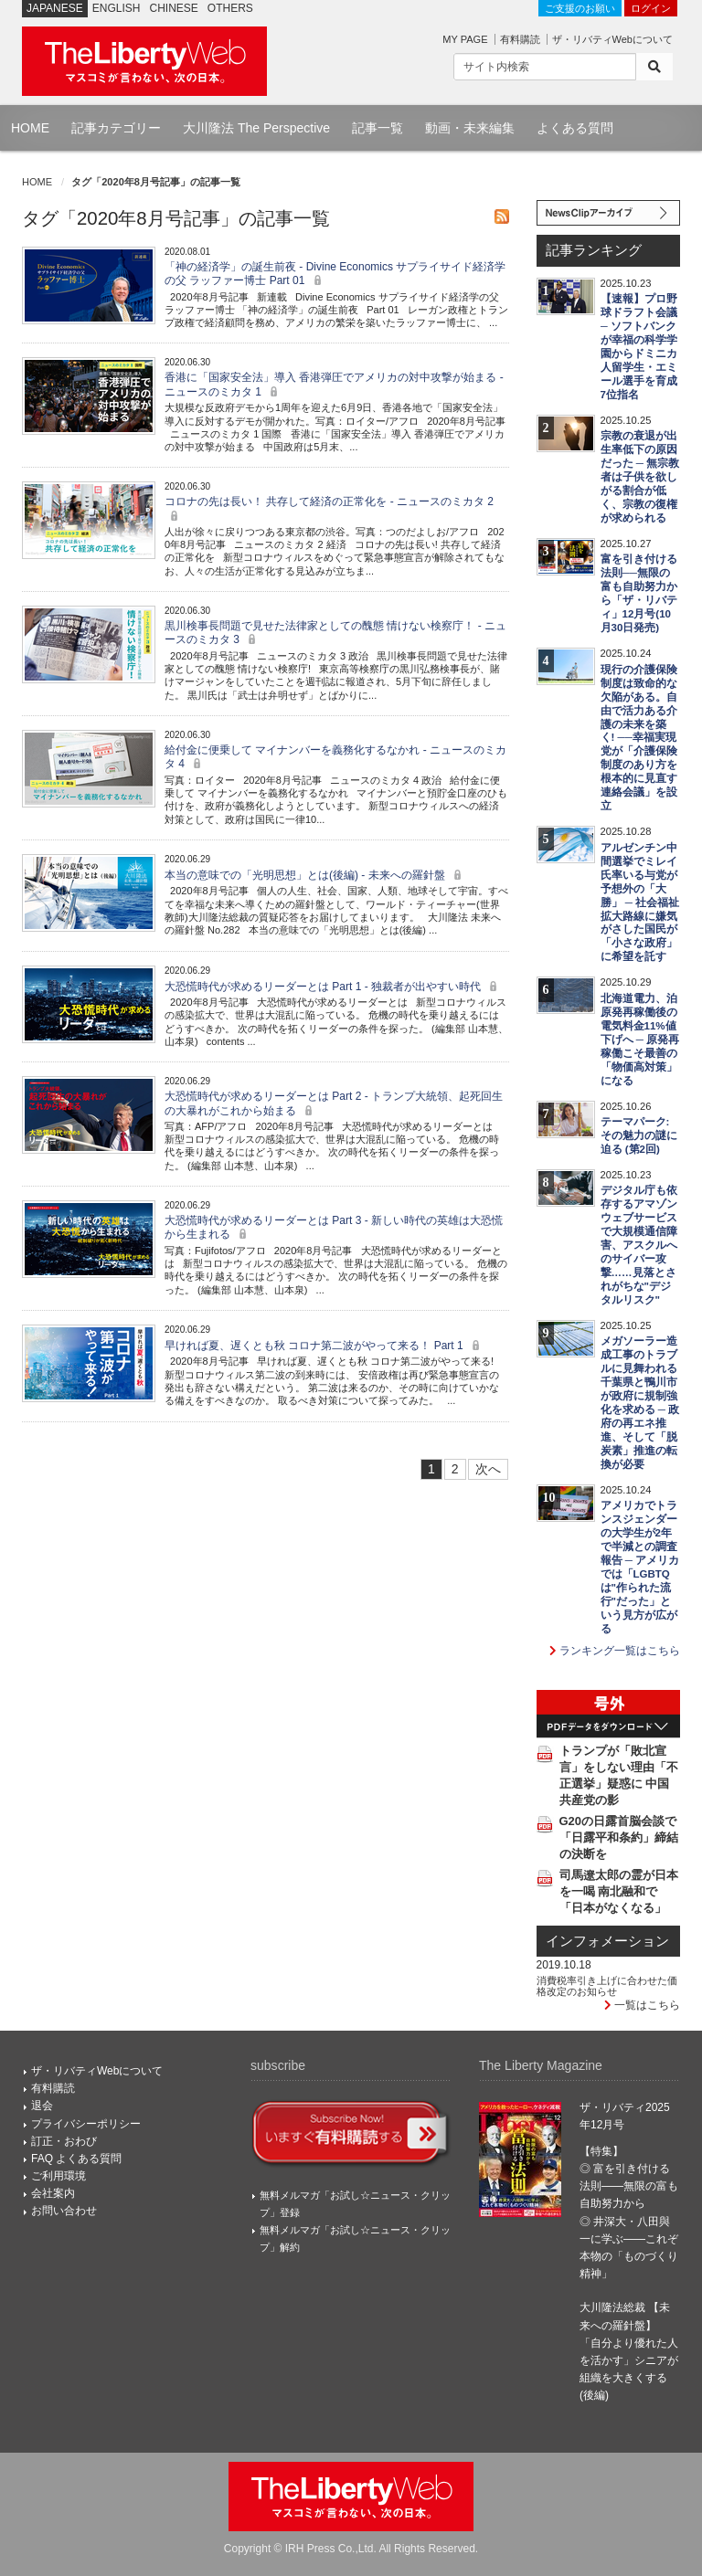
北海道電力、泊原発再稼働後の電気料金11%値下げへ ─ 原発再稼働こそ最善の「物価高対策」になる (640, 1039)
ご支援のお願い (580, 8)
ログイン (651, 8)
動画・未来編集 (470, 128)
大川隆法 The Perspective (256, 128)
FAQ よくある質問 (76, 2158)
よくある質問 (575, 128)
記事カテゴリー (116, 128)
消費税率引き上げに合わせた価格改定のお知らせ (607, 1986)
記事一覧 (377, 128)
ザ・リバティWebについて (612, 39)
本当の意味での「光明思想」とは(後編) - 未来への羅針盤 (315, 875)
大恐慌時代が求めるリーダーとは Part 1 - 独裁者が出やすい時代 (333, 986)
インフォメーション (607, 1941)
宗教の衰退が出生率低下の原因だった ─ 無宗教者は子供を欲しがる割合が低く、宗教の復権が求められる (640, 476)
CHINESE (174, 8)
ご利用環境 (58, 2176)
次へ (488, 1469)
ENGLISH (116, 8)
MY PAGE (464, 39)
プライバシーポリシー (86, 2123)
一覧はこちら (642, 2005)
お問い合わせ (64, 2210)
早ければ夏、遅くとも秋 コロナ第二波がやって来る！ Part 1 (324, 1345)
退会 (42, 2105)
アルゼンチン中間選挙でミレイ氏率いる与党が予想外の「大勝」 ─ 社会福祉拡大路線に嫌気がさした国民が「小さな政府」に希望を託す (640, 902)
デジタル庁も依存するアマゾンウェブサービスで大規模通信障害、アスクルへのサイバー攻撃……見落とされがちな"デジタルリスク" (639, 1245)
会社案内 (53, 2193)
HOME (30, 128)
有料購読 (520, 39)
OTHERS (230, 8)
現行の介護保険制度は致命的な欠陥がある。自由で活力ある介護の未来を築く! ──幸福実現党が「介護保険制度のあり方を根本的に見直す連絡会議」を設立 (639, 738)
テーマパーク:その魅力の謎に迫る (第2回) (639, 1135)
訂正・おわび (64, 2141)
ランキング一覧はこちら (614, 1650)
